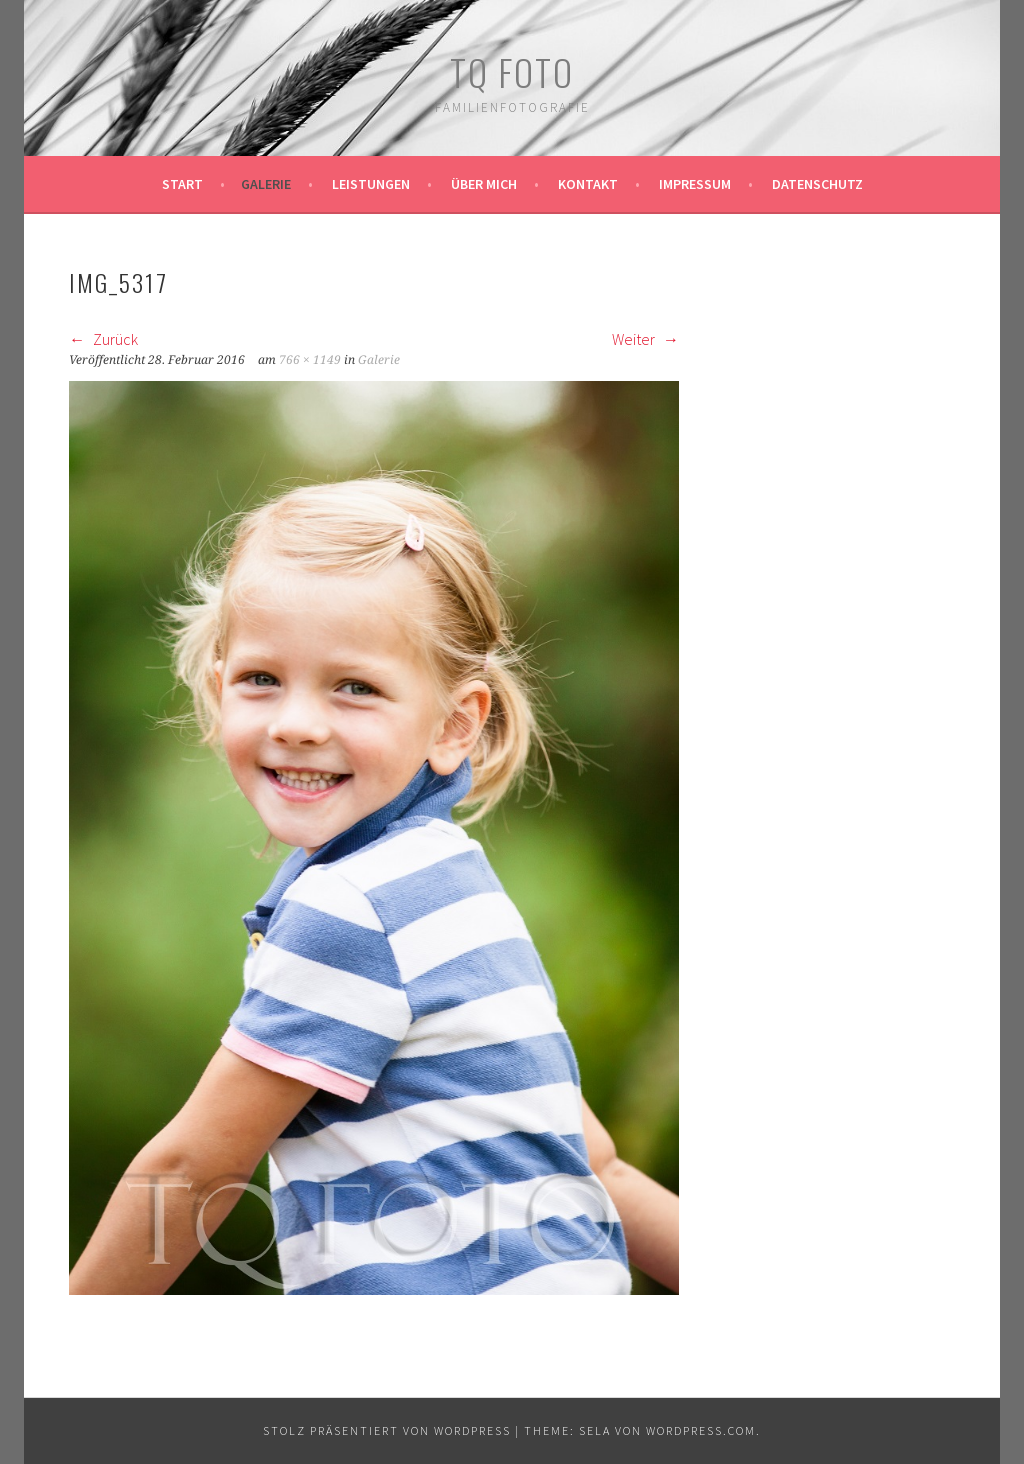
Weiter (645, 339)
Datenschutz (817, 184)
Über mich (484, 184)
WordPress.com (701, 1430)
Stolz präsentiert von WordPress (387, 1430)
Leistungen (371, 184)
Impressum (695, 184)
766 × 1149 (310, 360)
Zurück (103, 339)
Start (182, 184)
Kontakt (588, 184)
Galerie (266, 184)
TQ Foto (512, 71)
